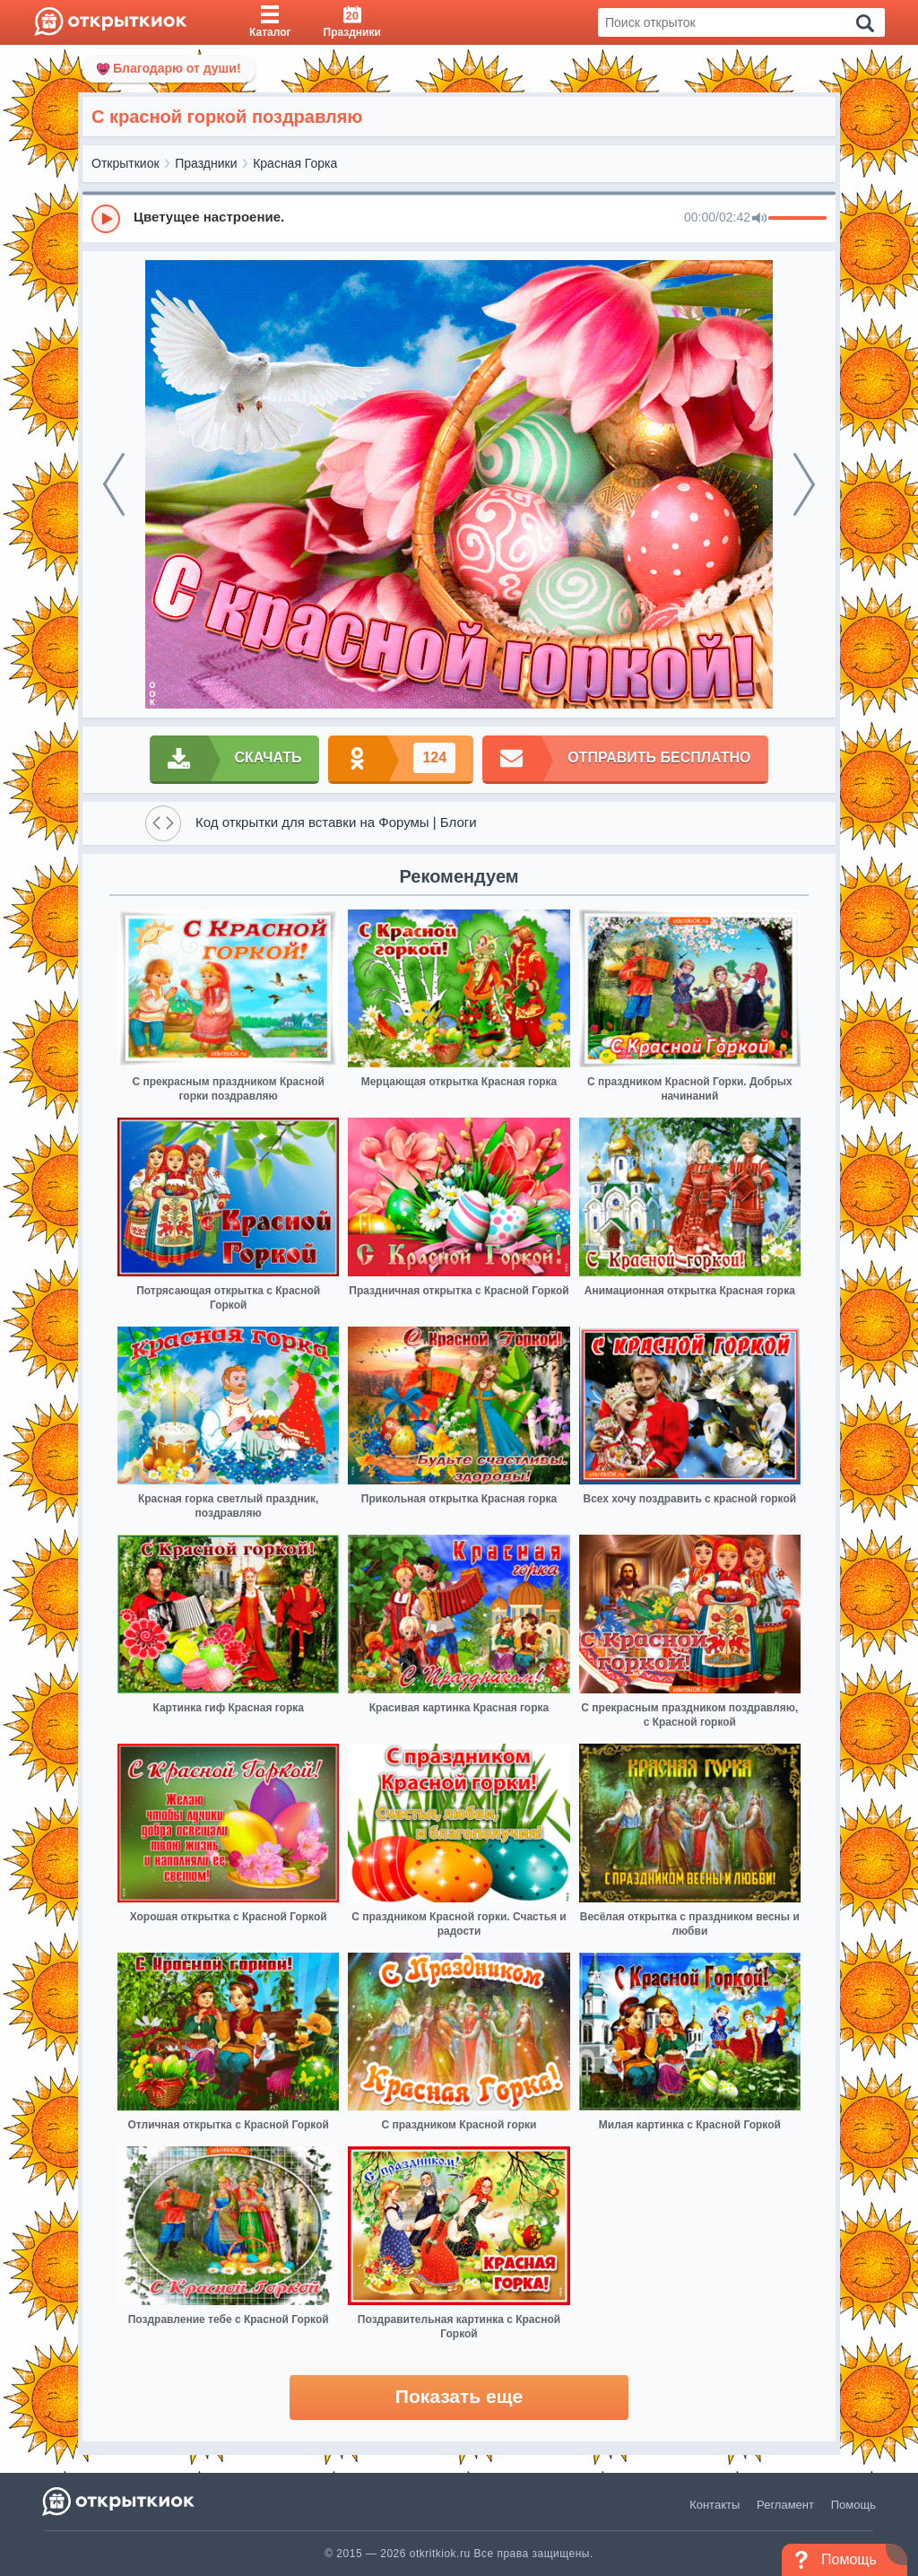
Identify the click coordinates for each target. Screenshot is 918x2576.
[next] (804, 484)
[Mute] (759, 219)
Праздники (206, 163)
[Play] (105, 219)
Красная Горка (295, 163)
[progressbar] (797, 219)
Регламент (785, 2504)
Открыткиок (125, 163)
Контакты (714, 2504)
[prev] (114, 484)
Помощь (853, 2504)
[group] (459, 218)
